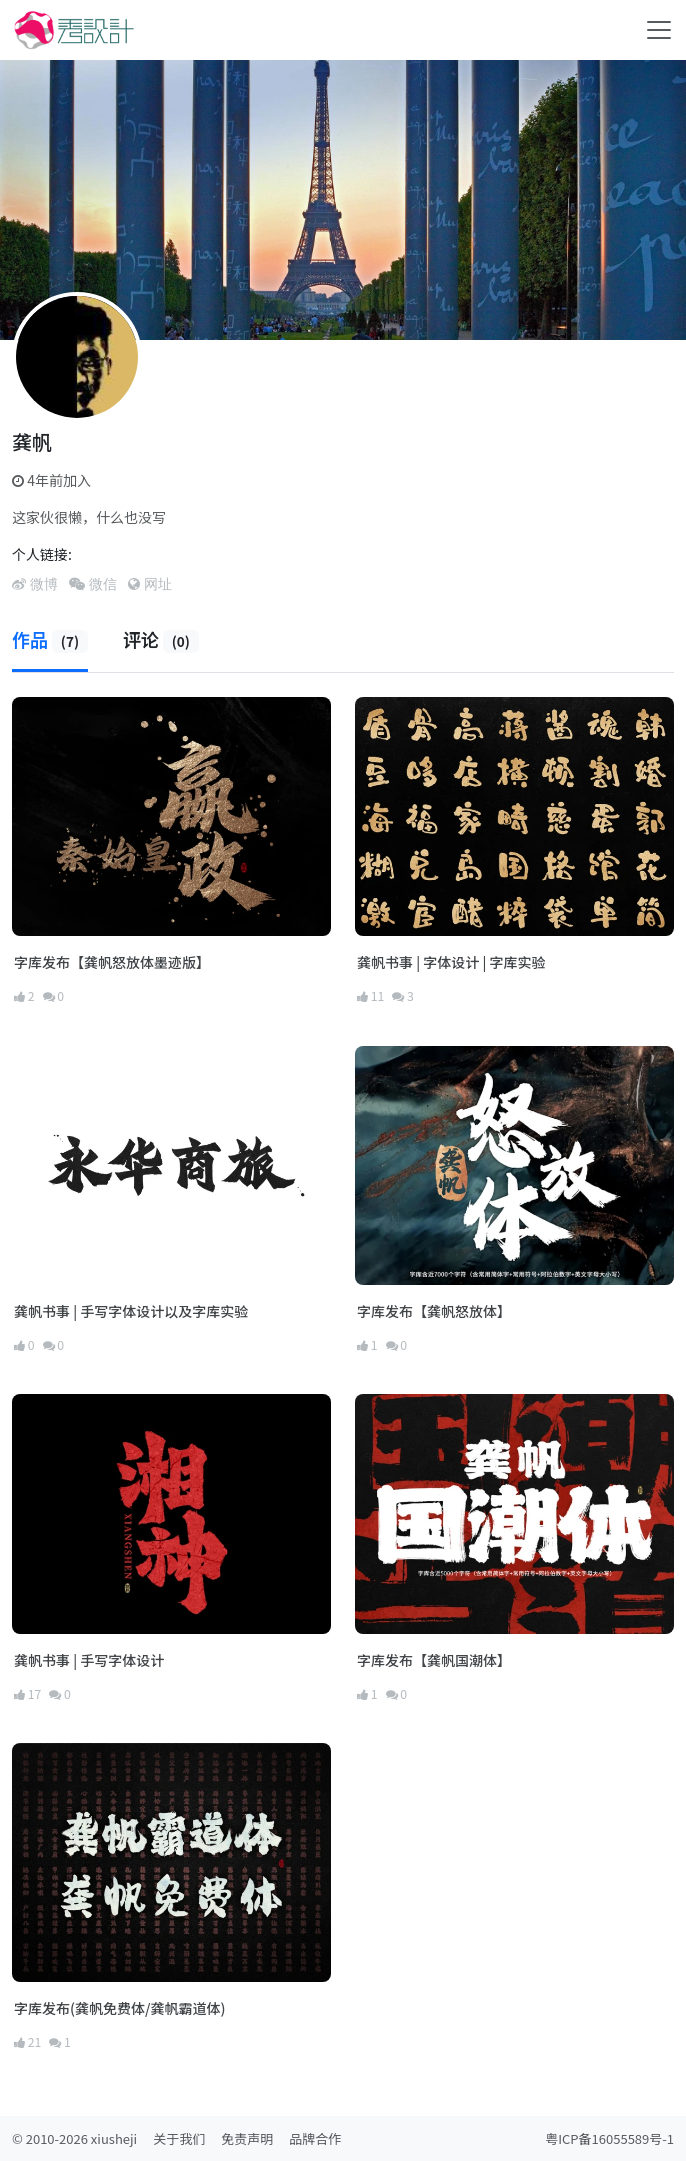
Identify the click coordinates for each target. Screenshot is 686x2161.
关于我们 (179, 2138)
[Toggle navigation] (659, 30)
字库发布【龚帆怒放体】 (434, 1311)
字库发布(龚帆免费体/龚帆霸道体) (119, 2008)
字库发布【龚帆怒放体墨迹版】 (112, 962)
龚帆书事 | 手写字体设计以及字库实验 (131, 1311)
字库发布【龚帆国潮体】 (434, 1660)
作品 (50, 639)
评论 (161, 639)
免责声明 (247, 2138)
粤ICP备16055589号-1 (609, 2138)
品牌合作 (315, 2138)
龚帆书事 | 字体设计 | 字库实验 (451, 962)
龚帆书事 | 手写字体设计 (89, 1660)
